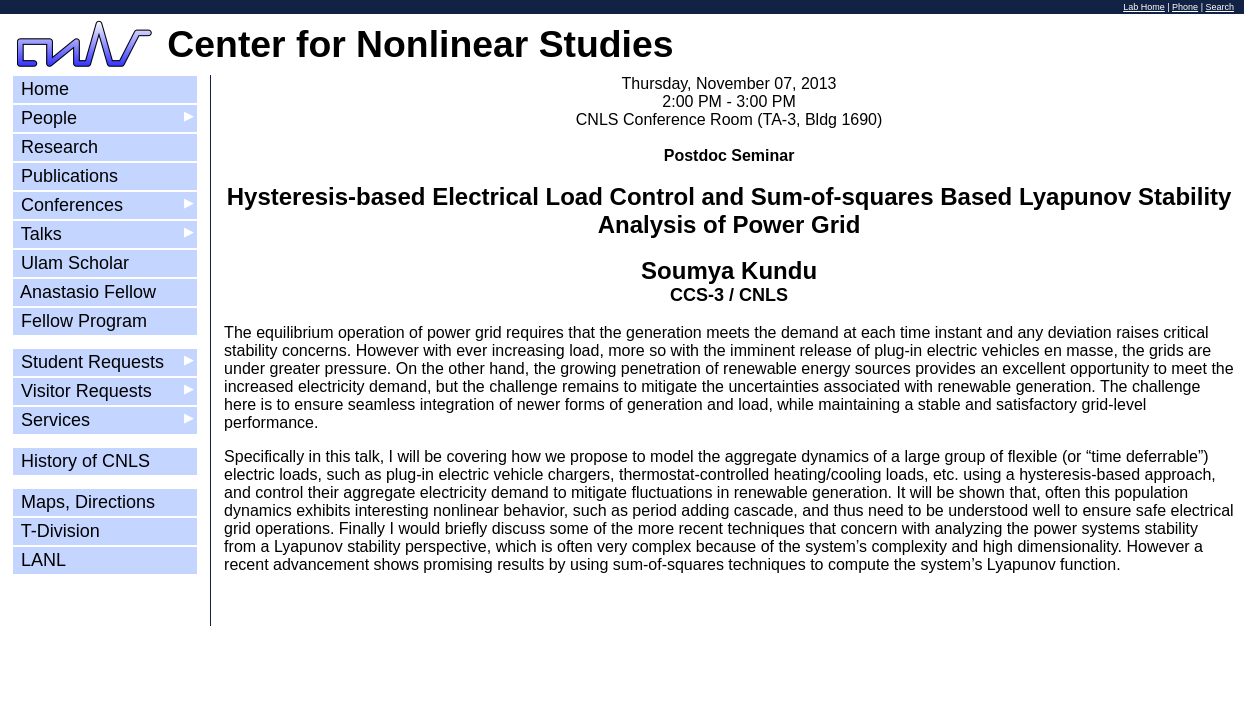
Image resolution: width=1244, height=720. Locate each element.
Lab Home (1144, 7)
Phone (1185, 7)
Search (1219, 7)
